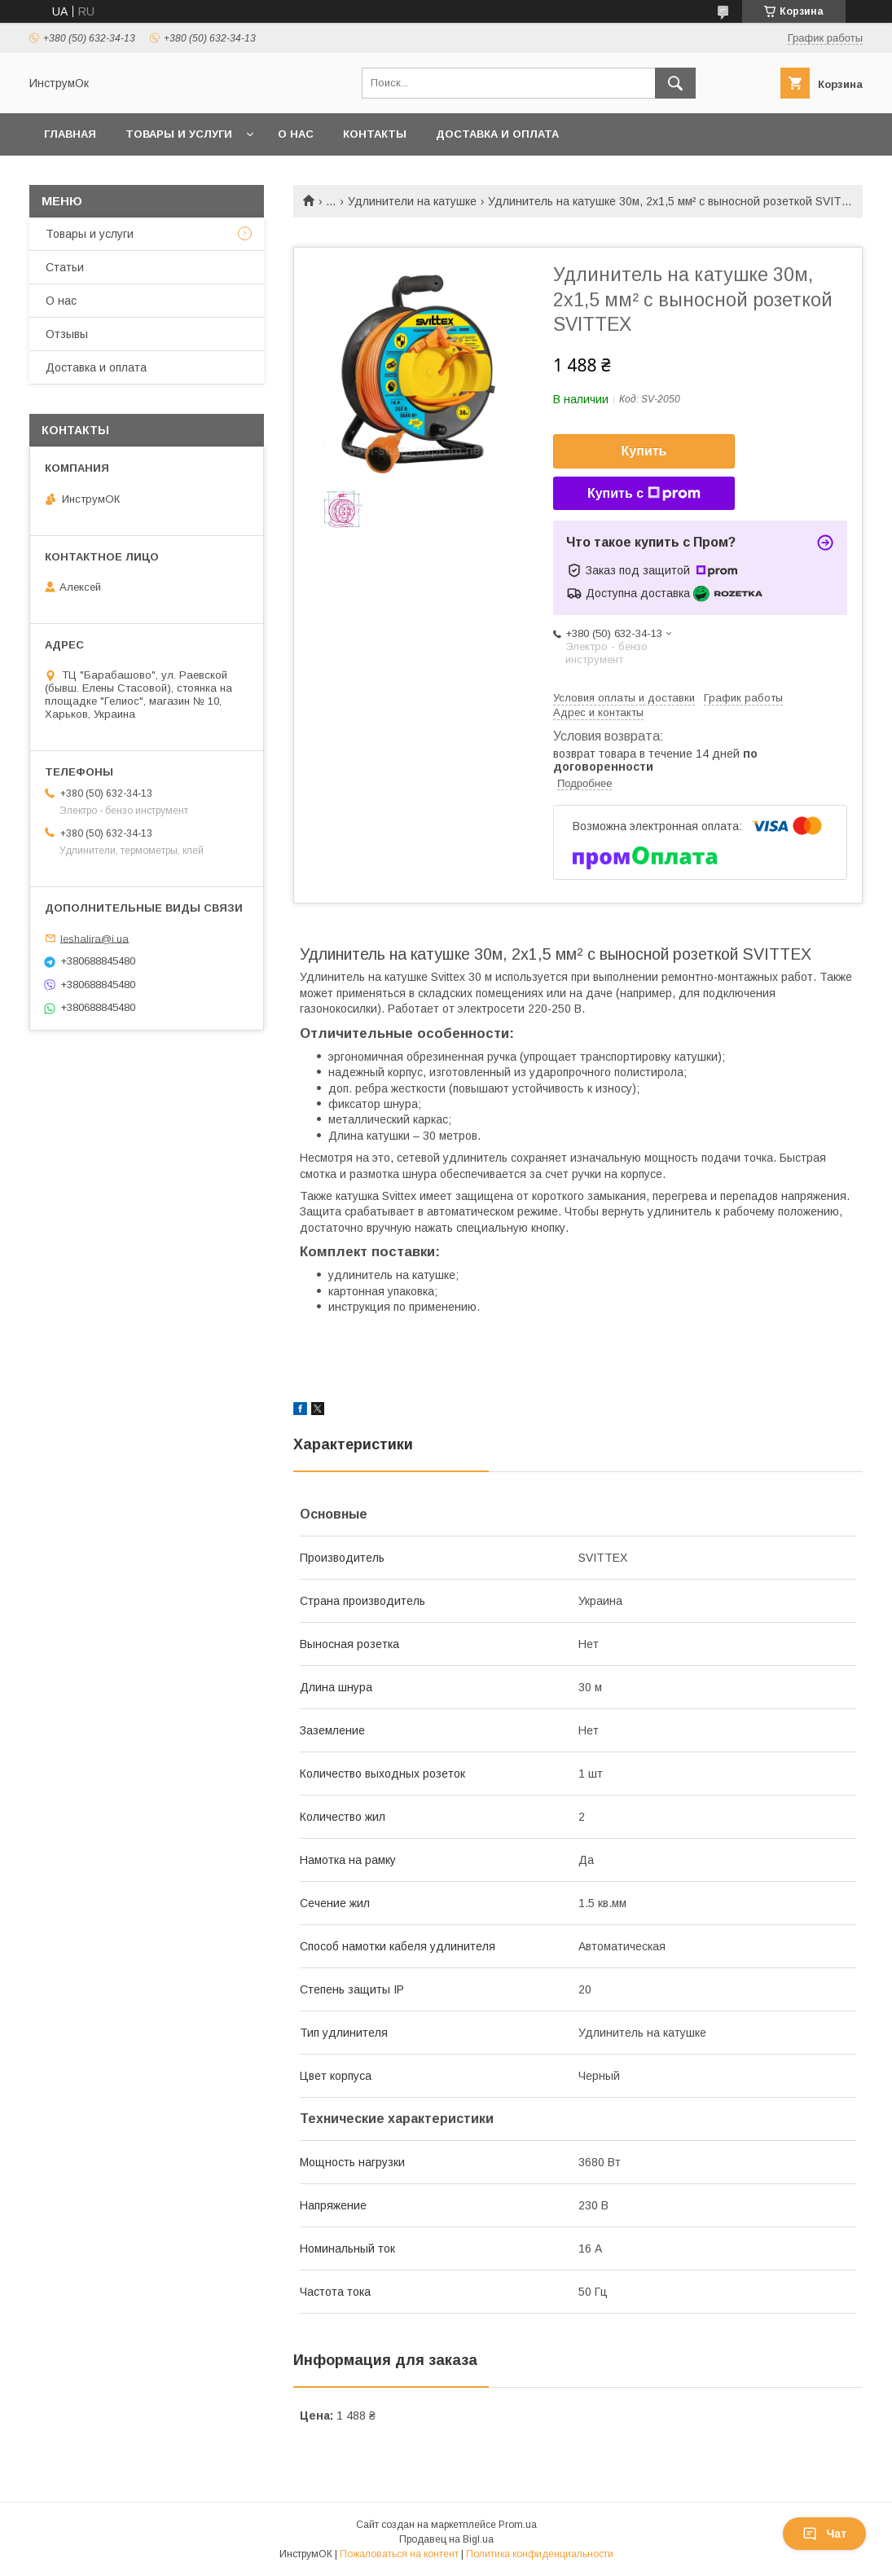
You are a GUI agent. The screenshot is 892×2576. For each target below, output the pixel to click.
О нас (296, 134)
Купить (644, 451)
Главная (70, 134)
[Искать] (675, 83)
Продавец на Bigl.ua (446, 2539)
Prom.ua (518, 2524)
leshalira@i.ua (94, 938)
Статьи (65, 267)
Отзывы (67, 334)
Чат (824, 2533)
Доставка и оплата (497, 134)
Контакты (374, 134)
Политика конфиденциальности (539, 2554)
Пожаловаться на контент (399, 2554)
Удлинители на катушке (412, 201)
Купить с (644, 493)
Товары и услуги (178, 134)
